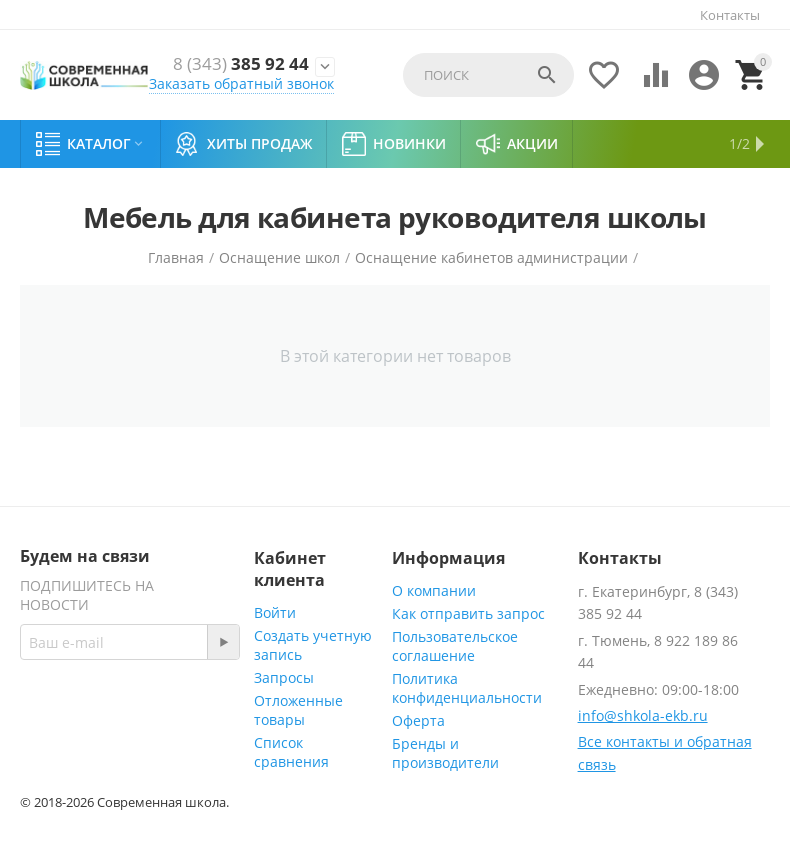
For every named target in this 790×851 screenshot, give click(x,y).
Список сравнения (291, 752)
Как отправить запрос (468, 613)
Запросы (284, 677)
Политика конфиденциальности (467, 688)
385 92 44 (241, 64)
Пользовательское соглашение (455, 646)
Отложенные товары (298, 710)
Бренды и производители (445, 753)
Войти (275, 612)
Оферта (418, 720)
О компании (434, 590)
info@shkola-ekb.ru (643, 715)
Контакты (730, 15)
